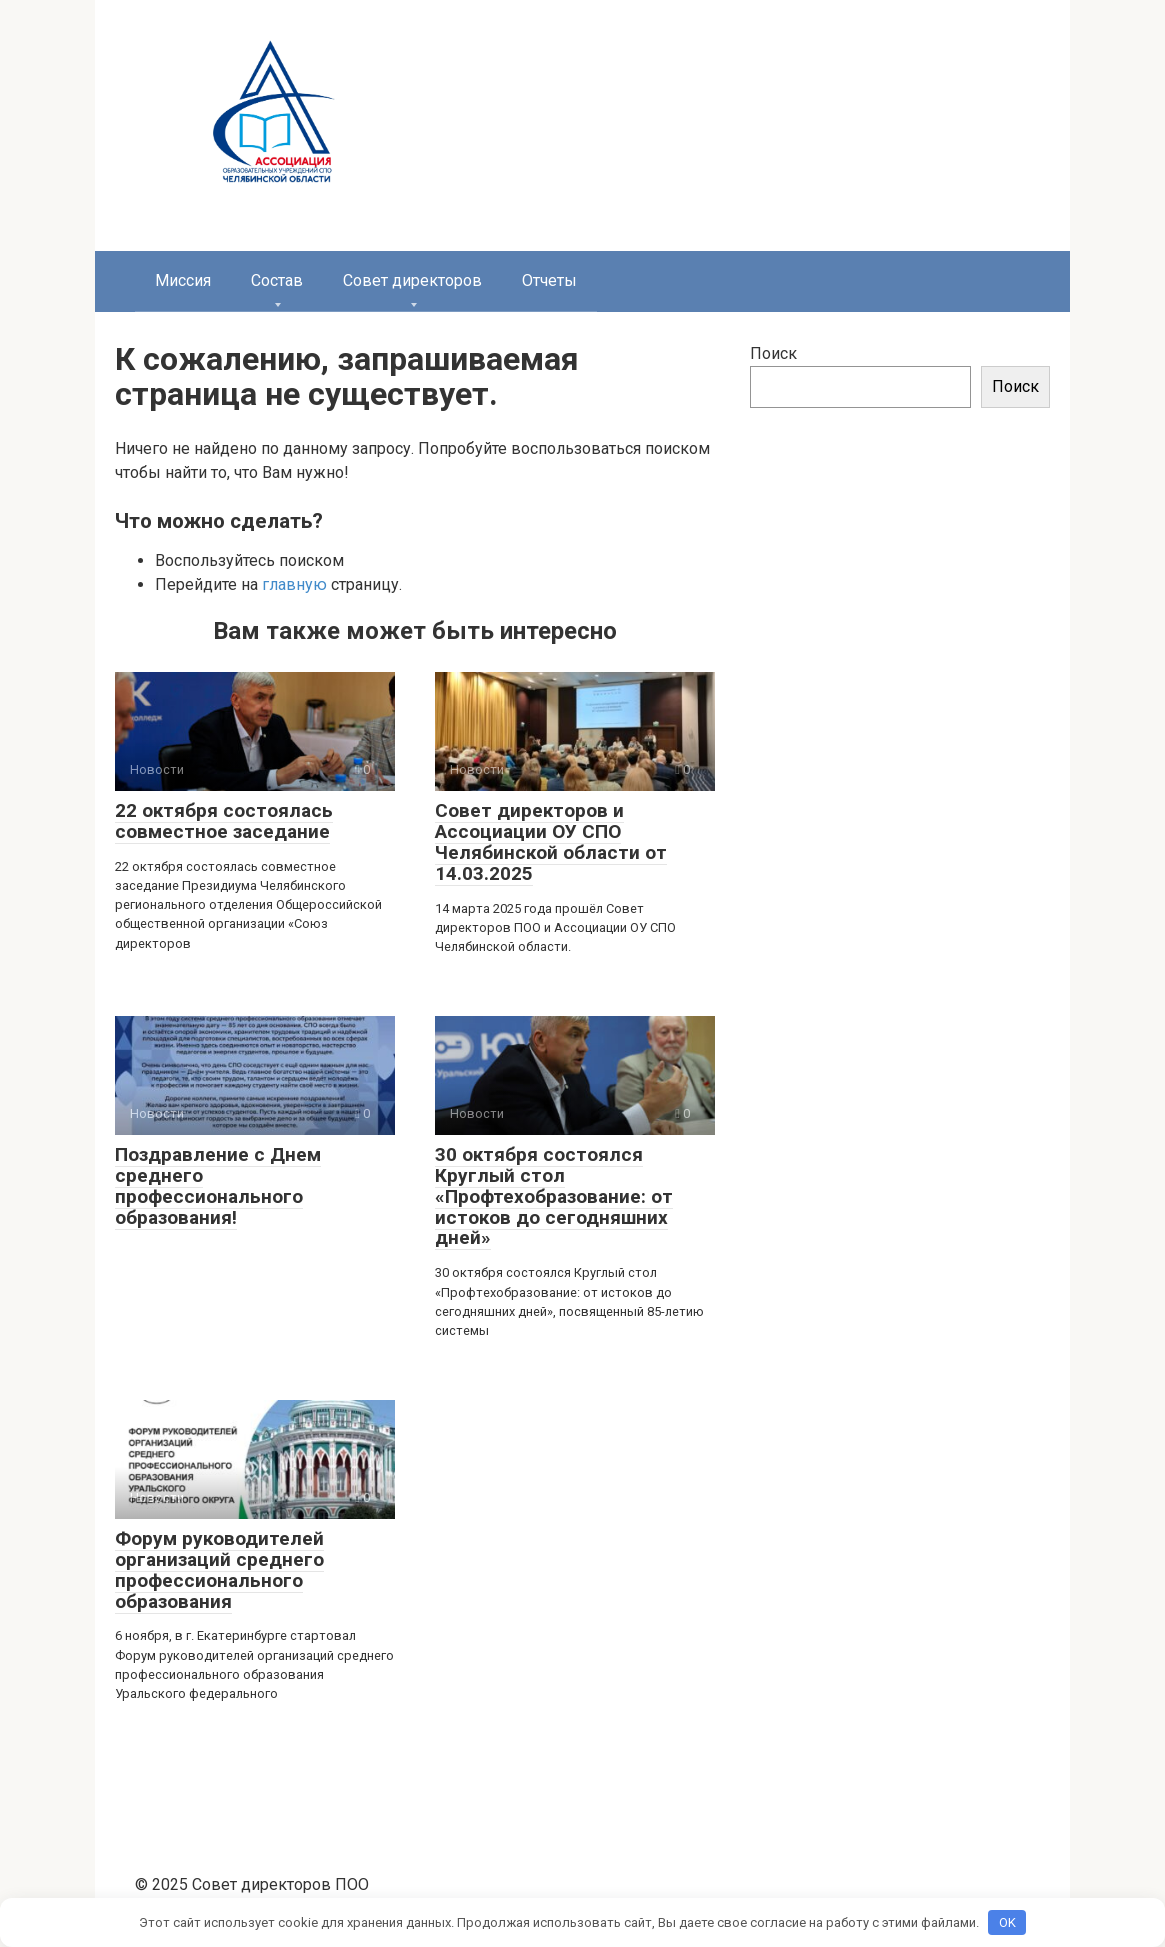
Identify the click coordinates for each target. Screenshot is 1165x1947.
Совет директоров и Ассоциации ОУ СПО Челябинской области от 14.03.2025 (551, 842)
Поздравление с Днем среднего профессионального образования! (218, 1186)
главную (294, 584)
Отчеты (549, 280)
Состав (277, 280)
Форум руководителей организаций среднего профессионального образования (219, 1570)
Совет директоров (412, 280)
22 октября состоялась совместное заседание (224, 821)
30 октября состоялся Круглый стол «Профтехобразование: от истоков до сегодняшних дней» (554, 1196)
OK (1007, 1922)
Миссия (183, 280)
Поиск (773, 353)
